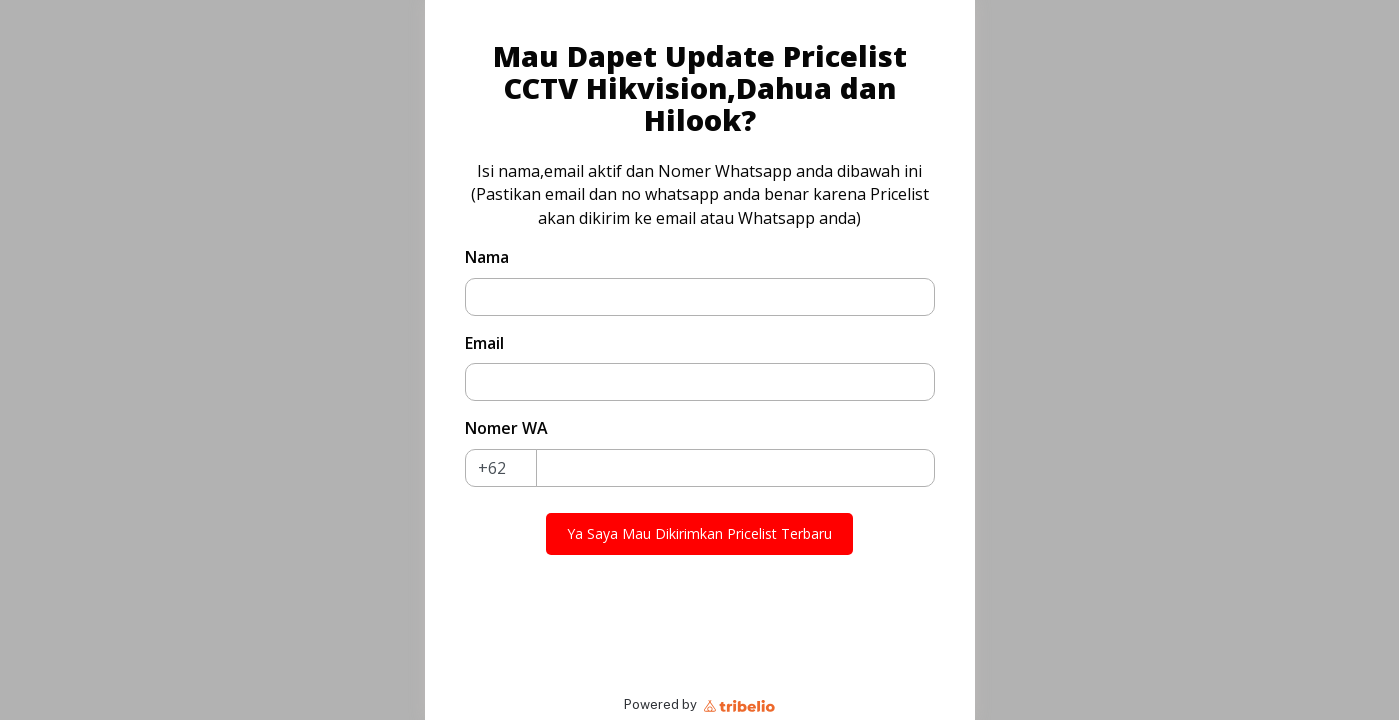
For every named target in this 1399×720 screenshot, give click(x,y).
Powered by (699, 704)
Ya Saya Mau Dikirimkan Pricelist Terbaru (699, 533)
